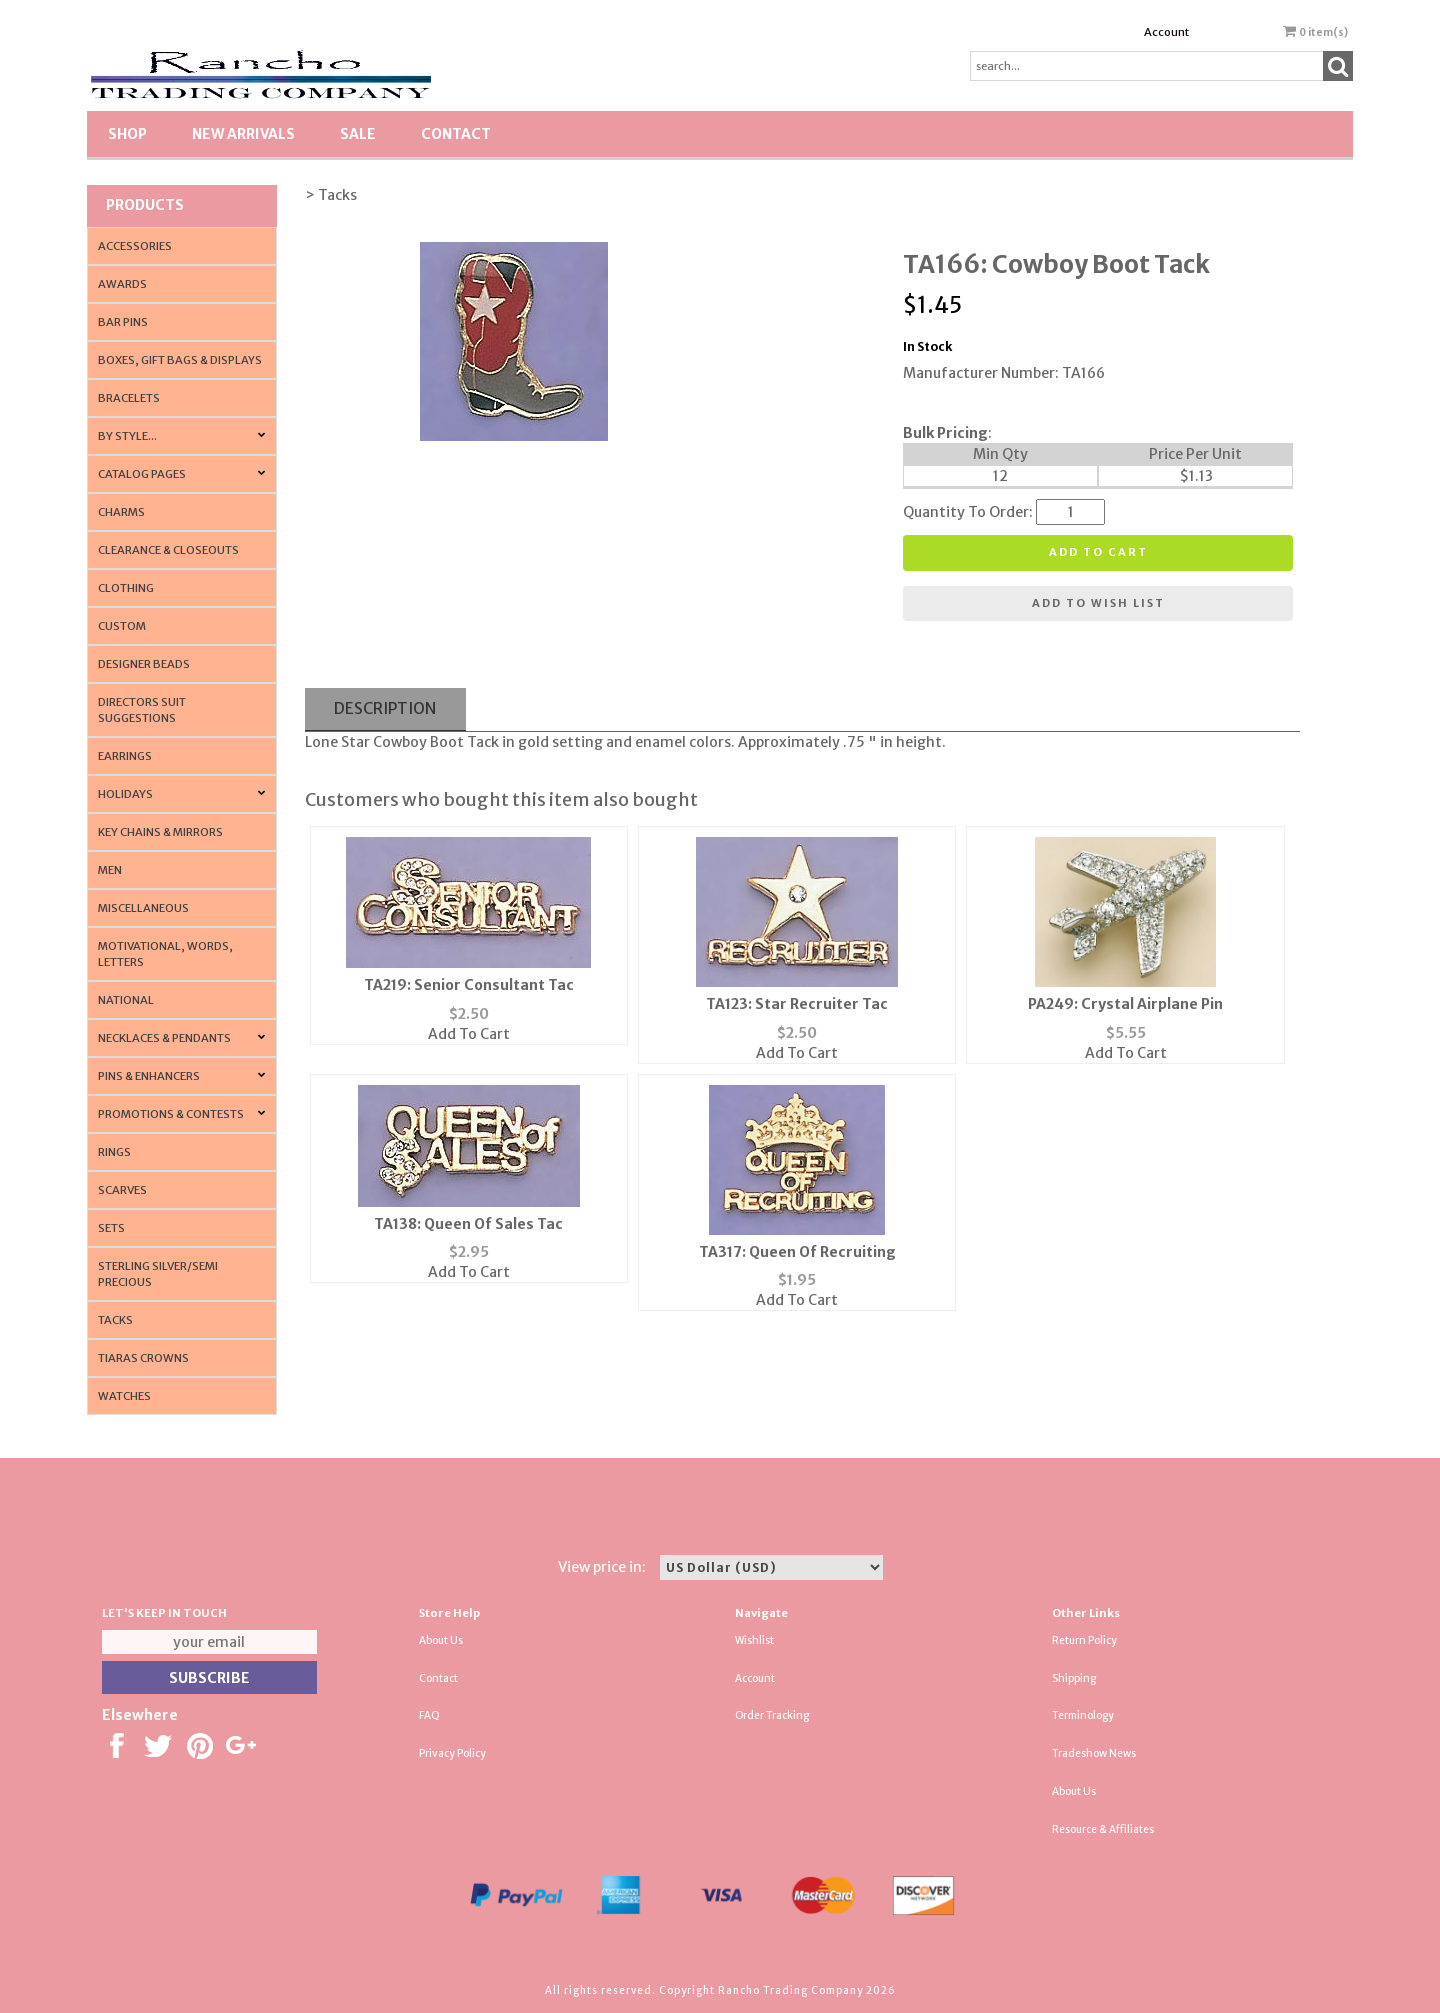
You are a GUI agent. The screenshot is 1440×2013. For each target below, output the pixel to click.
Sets (111, 1228)
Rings (114, 1152)
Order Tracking (772, 1715)
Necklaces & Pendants (164, 1038)
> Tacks (331, 195)
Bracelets (129, 398)
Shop (127, 134)
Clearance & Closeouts (168, 550)
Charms (121, 512)
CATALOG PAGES (142, 474)
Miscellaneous (143, 908)
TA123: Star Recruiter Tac (797, 1004)
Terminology (1083, 1715)
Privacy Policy (452, 1753)
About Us (441, 1640)
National (126, 1000)
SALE (358, 134)
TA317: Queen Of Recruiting (797, 1252)
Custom (122, 626)
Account (1166, 32)
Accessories (135, 246)
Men (110, 870)
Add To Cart (469, 1034)
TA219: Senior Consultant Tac (469, 985)
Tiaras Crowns (143, 1358)
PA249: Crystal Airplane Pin (1125, 1004)
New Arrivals (243, 134)
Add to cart (1098, 552)
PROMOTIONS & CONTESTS (171, 1114)
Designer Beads (144, 664)
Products (145, 205)
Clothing (126, 588)
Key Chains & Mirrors (160, 832)
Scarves (122, 1190)
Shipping (1074, 1678)
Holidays (125, 794)
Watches (124, 1396)
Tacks (115, 1320)
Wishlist (754, 1640)
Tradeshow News (1094, 1753)
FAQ (429, 1715)
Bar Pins (123, 322)
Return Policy (1084, 1640)
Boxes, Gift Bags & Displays (180, 360)
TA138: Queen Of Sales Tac (468, 1224)
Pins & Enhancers (149, 1076)
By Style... (127, 436)
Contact (456, 134)
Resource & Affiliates (1103, 1829)
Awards (122, 284)
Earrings (125, 756)
